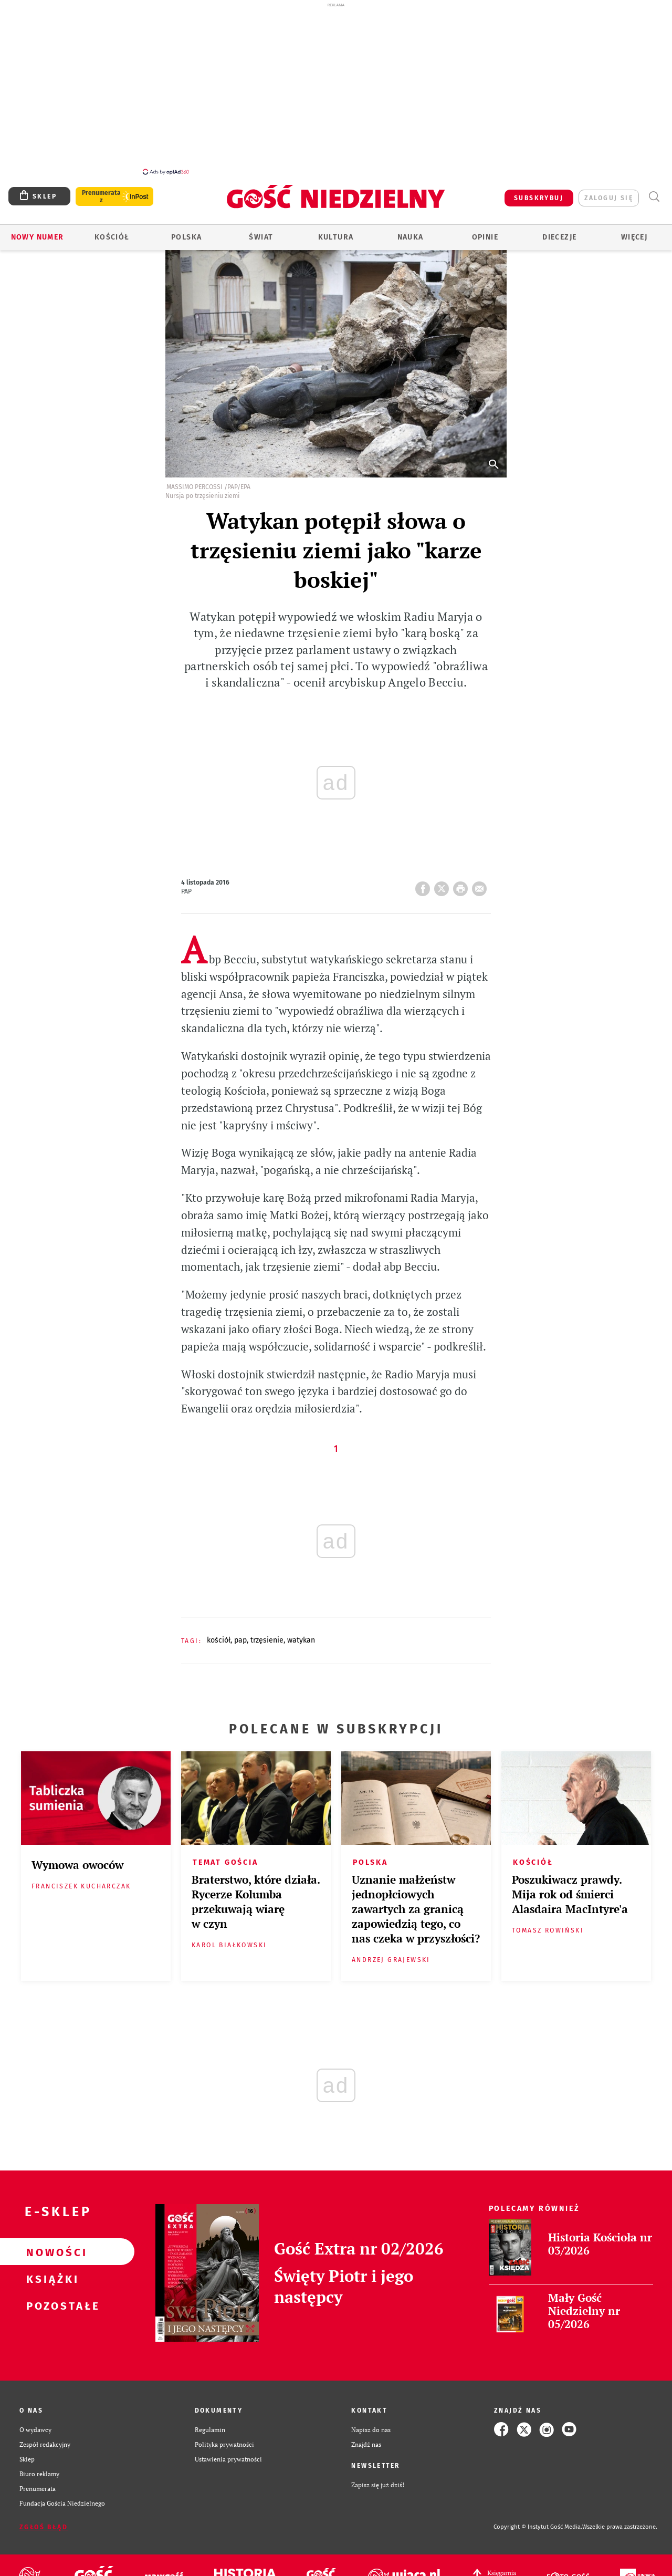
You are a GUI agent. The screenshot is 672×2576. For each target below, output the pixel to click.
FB (424, 879)
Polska (186, 231)
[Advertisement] (336, 88)
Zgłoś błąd (43, 2521)
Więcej (634, 231)
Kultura (336, 231)
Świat (261, 231)
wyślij (481, 879)
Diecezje (559, 231)
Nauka (410, 231)
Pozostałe (50, 2299)
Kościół (112, 231)
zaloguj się (608, 192)
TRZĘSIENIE (267, 1634)
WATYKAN (301, 1634)
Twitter (443, 879)
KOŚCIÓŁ (218, 1634)
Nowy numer (37, 231)
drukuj (462, 879)
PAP (240, 1634)
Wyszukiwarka (654, 191)
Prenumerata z (101, 190)
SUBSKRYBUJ (538, 192)
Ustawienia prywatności (228, 2453)
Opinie (485, 231)
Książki (50, 2273)
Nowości (50, 2246)
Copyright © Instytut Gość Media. (538, 2521)
